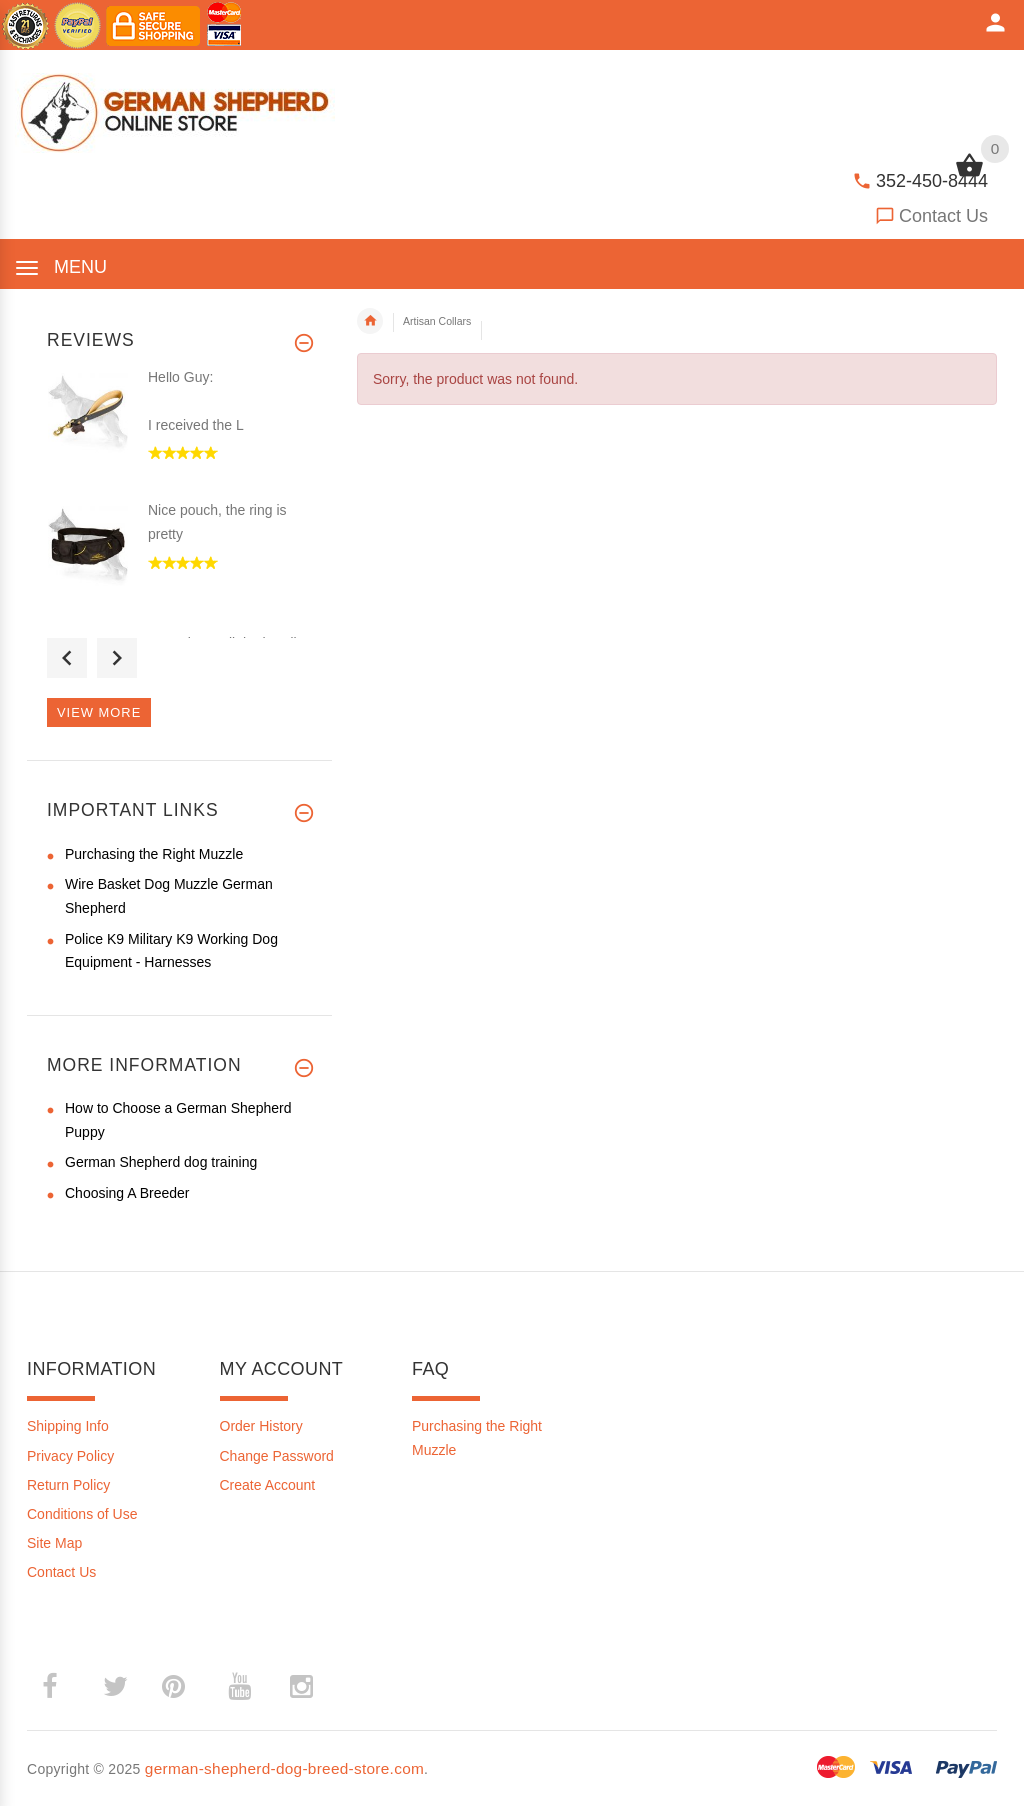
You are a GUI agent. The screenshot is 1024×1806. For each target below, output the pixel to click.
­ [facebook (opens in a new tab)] (60, 1686)
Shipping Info (68, 1426)
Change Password (277, 1456)
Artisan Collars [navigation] (437, 321)
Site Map (54, 1543)
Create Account (268, 1485)
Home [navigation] (370, 321)
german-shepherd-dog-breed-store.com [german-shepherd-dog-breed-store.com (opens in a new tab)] (284, 1768)
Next (117, 658)
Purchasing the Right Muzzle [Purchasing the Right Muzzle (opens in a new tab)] (154, 854)
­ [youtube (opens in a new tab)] (239, 1687)
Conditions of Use (82, 1514)
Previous (67, 658)
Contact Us (943, 216)
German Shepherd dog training (161, 1162)
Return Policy (68, 1485)
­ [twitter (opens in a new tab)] (115, 1687)
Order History (261, 1426)
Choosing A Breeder (127, 1193)
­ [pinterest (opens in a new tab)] (188, 1686)
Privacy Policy (70, 1456)
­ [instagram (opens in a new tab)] (301, 1687)
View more (99, 712)
